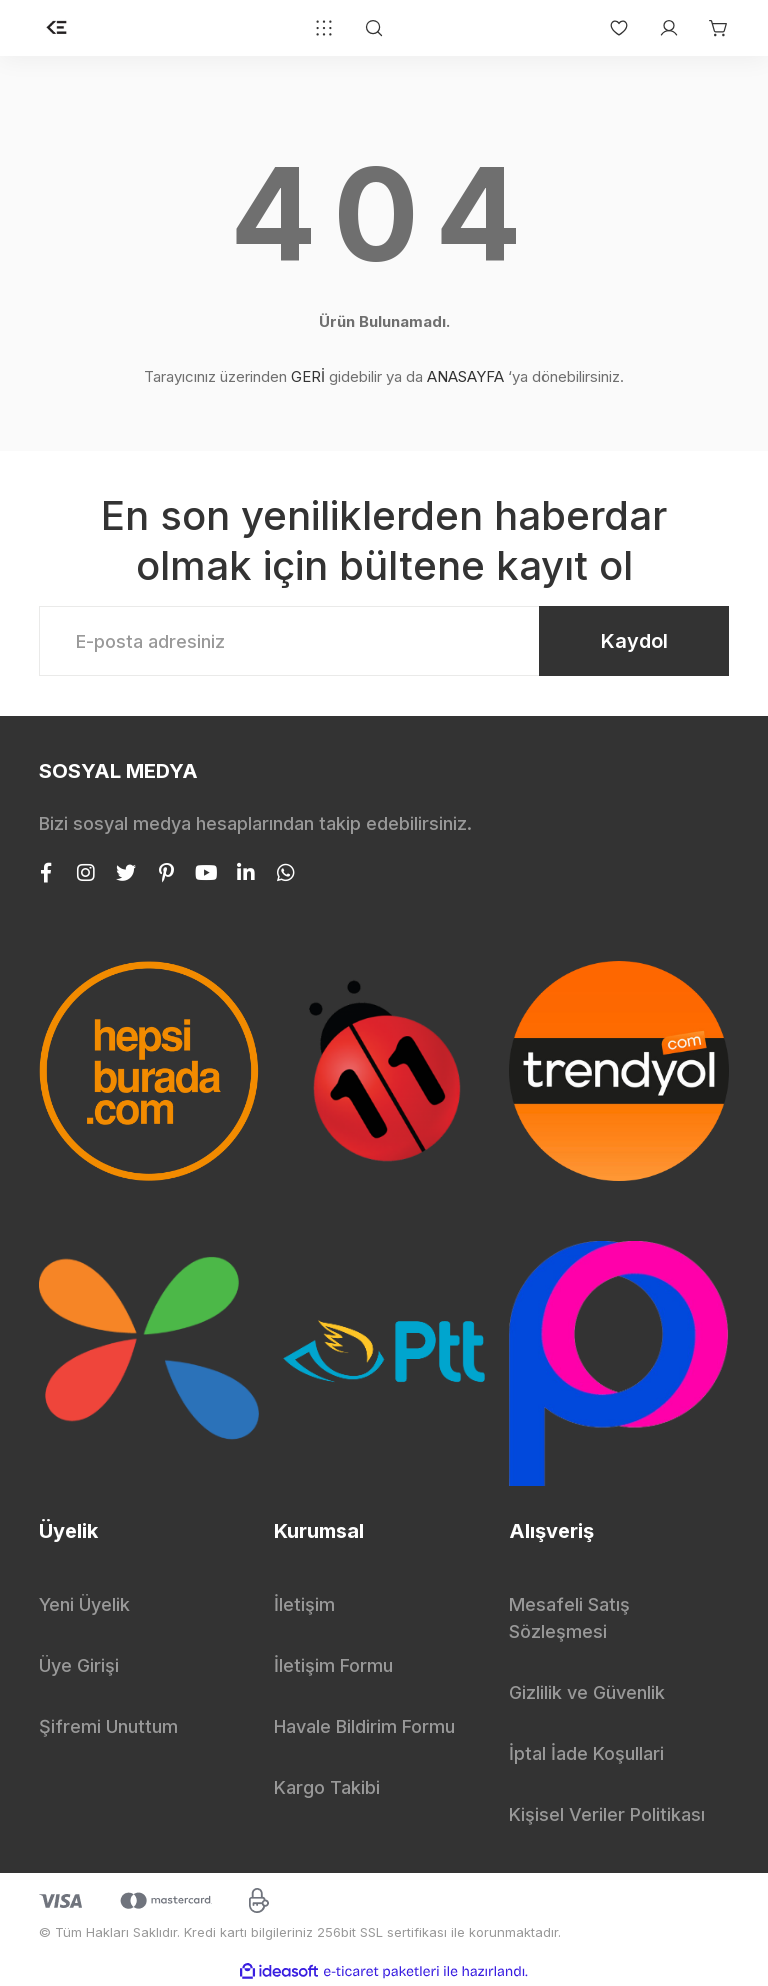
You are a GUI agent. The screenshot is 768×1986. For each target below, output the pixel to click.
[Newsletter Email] (384, 641)
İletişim (304, 1604)
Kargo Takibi (327, 1787)
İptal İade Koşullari (586, 1753)
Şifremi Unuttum (108, 1726)
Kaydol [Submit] (634, 641)
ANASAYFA (465, 376)
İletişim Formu (333, 1665)
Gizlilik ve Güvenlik (587, 1692)
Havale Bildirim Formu (364, 1726)
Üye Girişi (79, 1665)
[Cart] (709, 28)
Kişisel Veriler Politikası (607, 1814)
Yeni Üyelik (84, 1604)
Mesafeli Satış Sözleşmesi (569, 1618)
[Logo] (57, 28)
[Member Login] (659, 28)
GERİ (308, 376)
